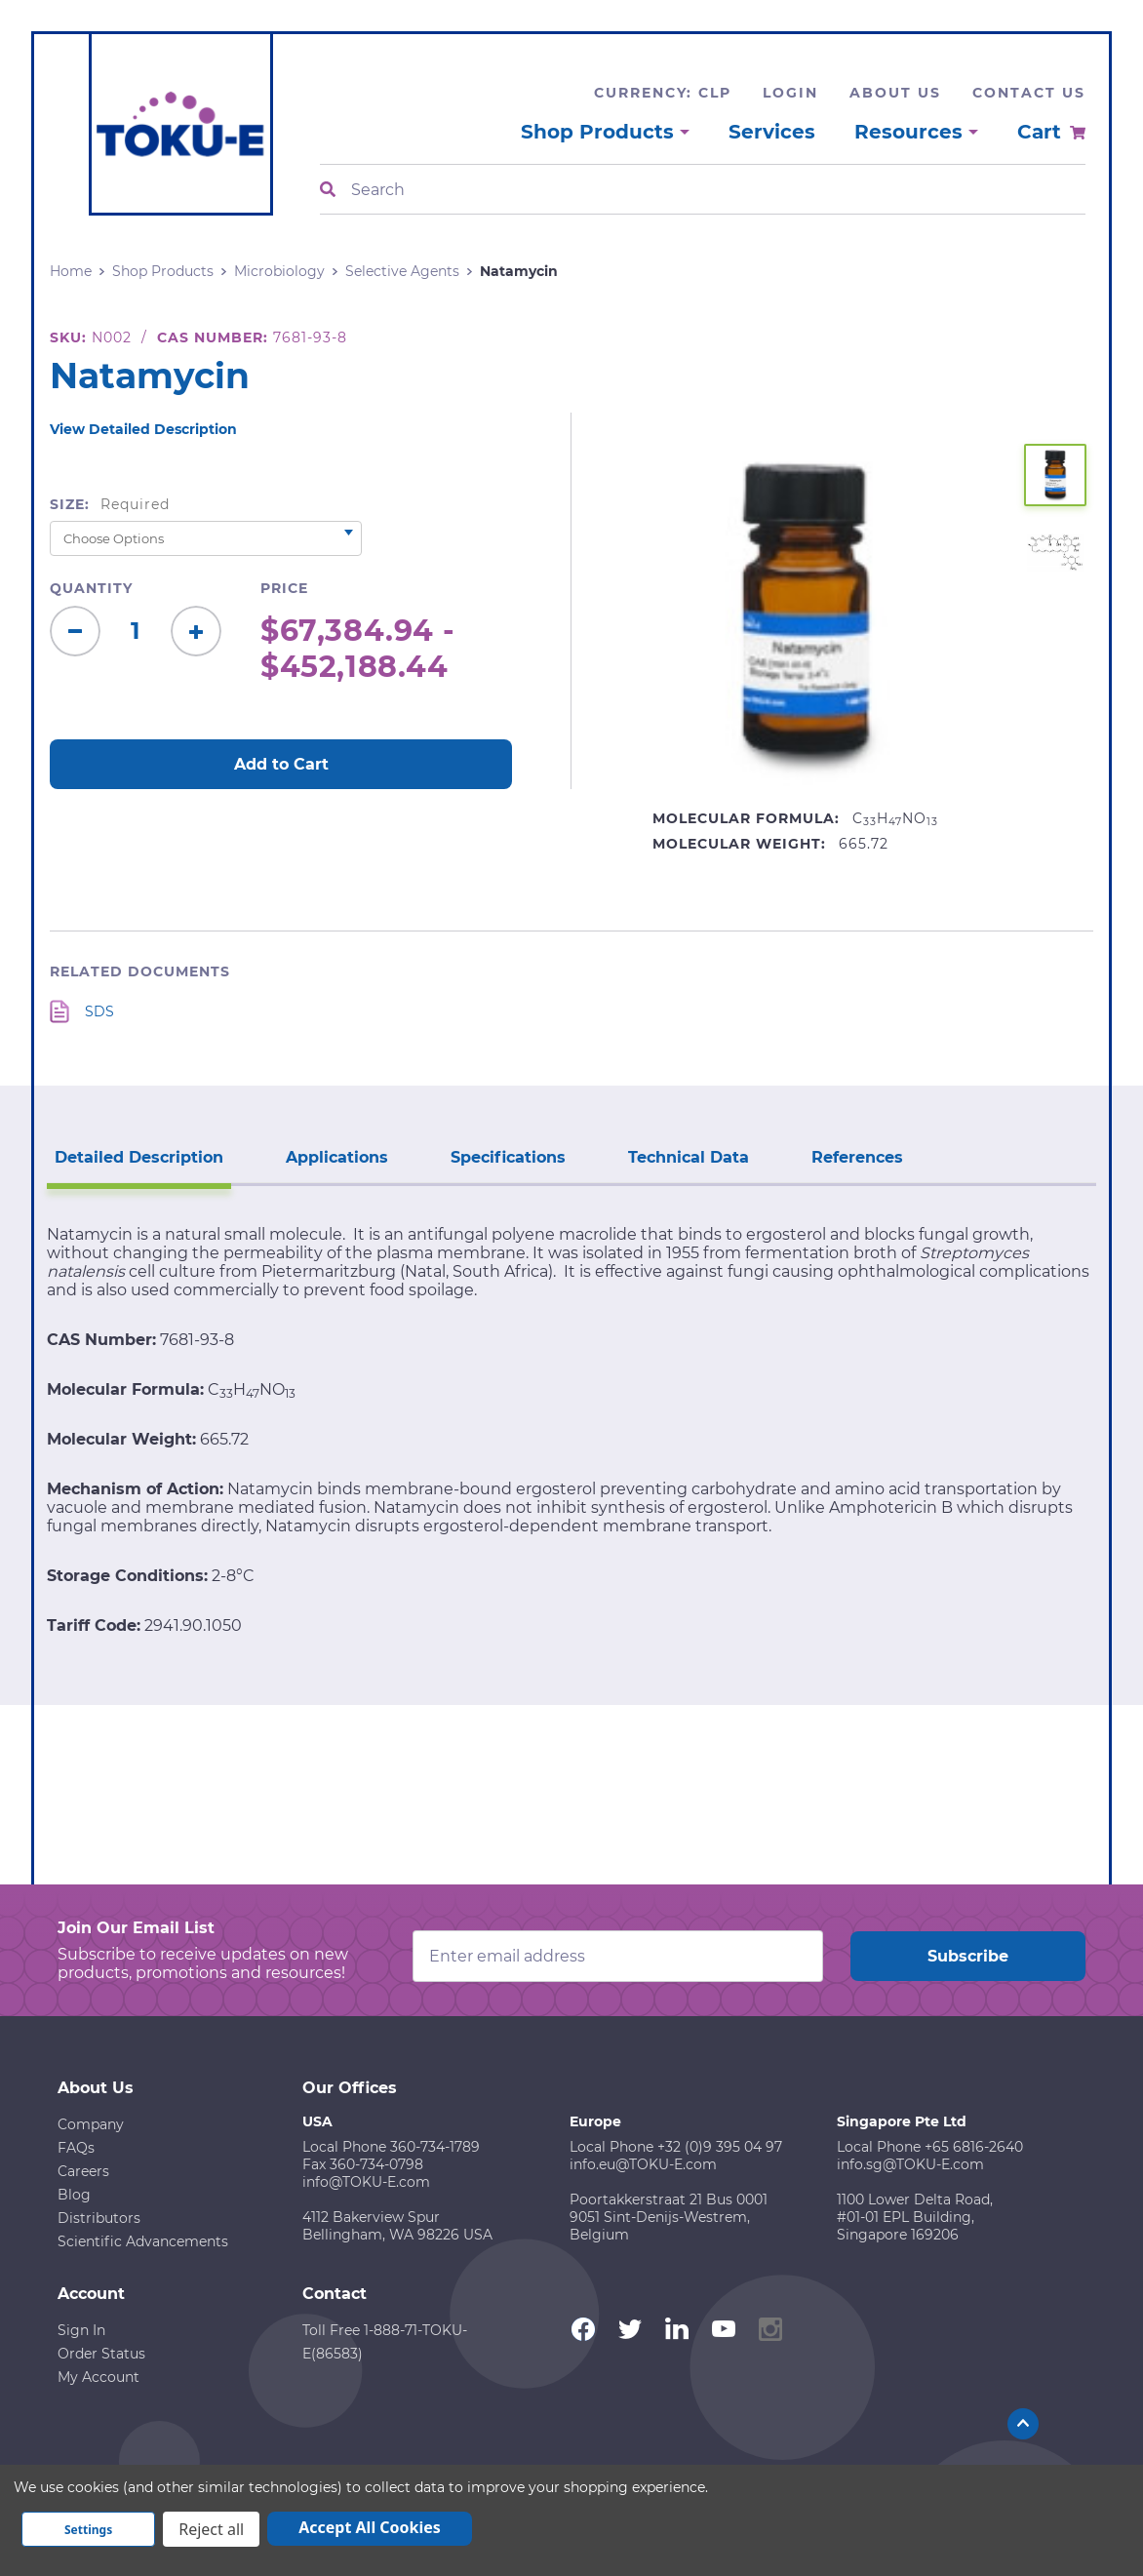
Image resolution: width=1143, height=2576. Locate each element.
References (857, 1157)
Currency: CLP (662, 92)
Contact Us (1028, 92)
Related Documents (140, 971)
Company (91, 2124)
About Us (895, 92)
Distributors (99, 2218)
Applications (337, 1157)
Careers (83, 2171)
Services (772, 131)
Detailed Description (139, 1157)
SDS (99, 1011)
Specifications (508, 1157)
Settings (88, 2529)
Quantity (91, 588)
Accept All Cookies (369, 2527)
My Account (98, 2377)
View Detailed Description (143, 429)
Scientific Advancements (143, 2241)
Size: (110, 504)
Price (284, 588)
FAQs (76, 2148)
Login (790, 92)
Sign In (81, 2330)
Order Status (101, 2353)
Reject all (211, 2529)
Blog (74, 2194)
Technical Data (688, 1157)
